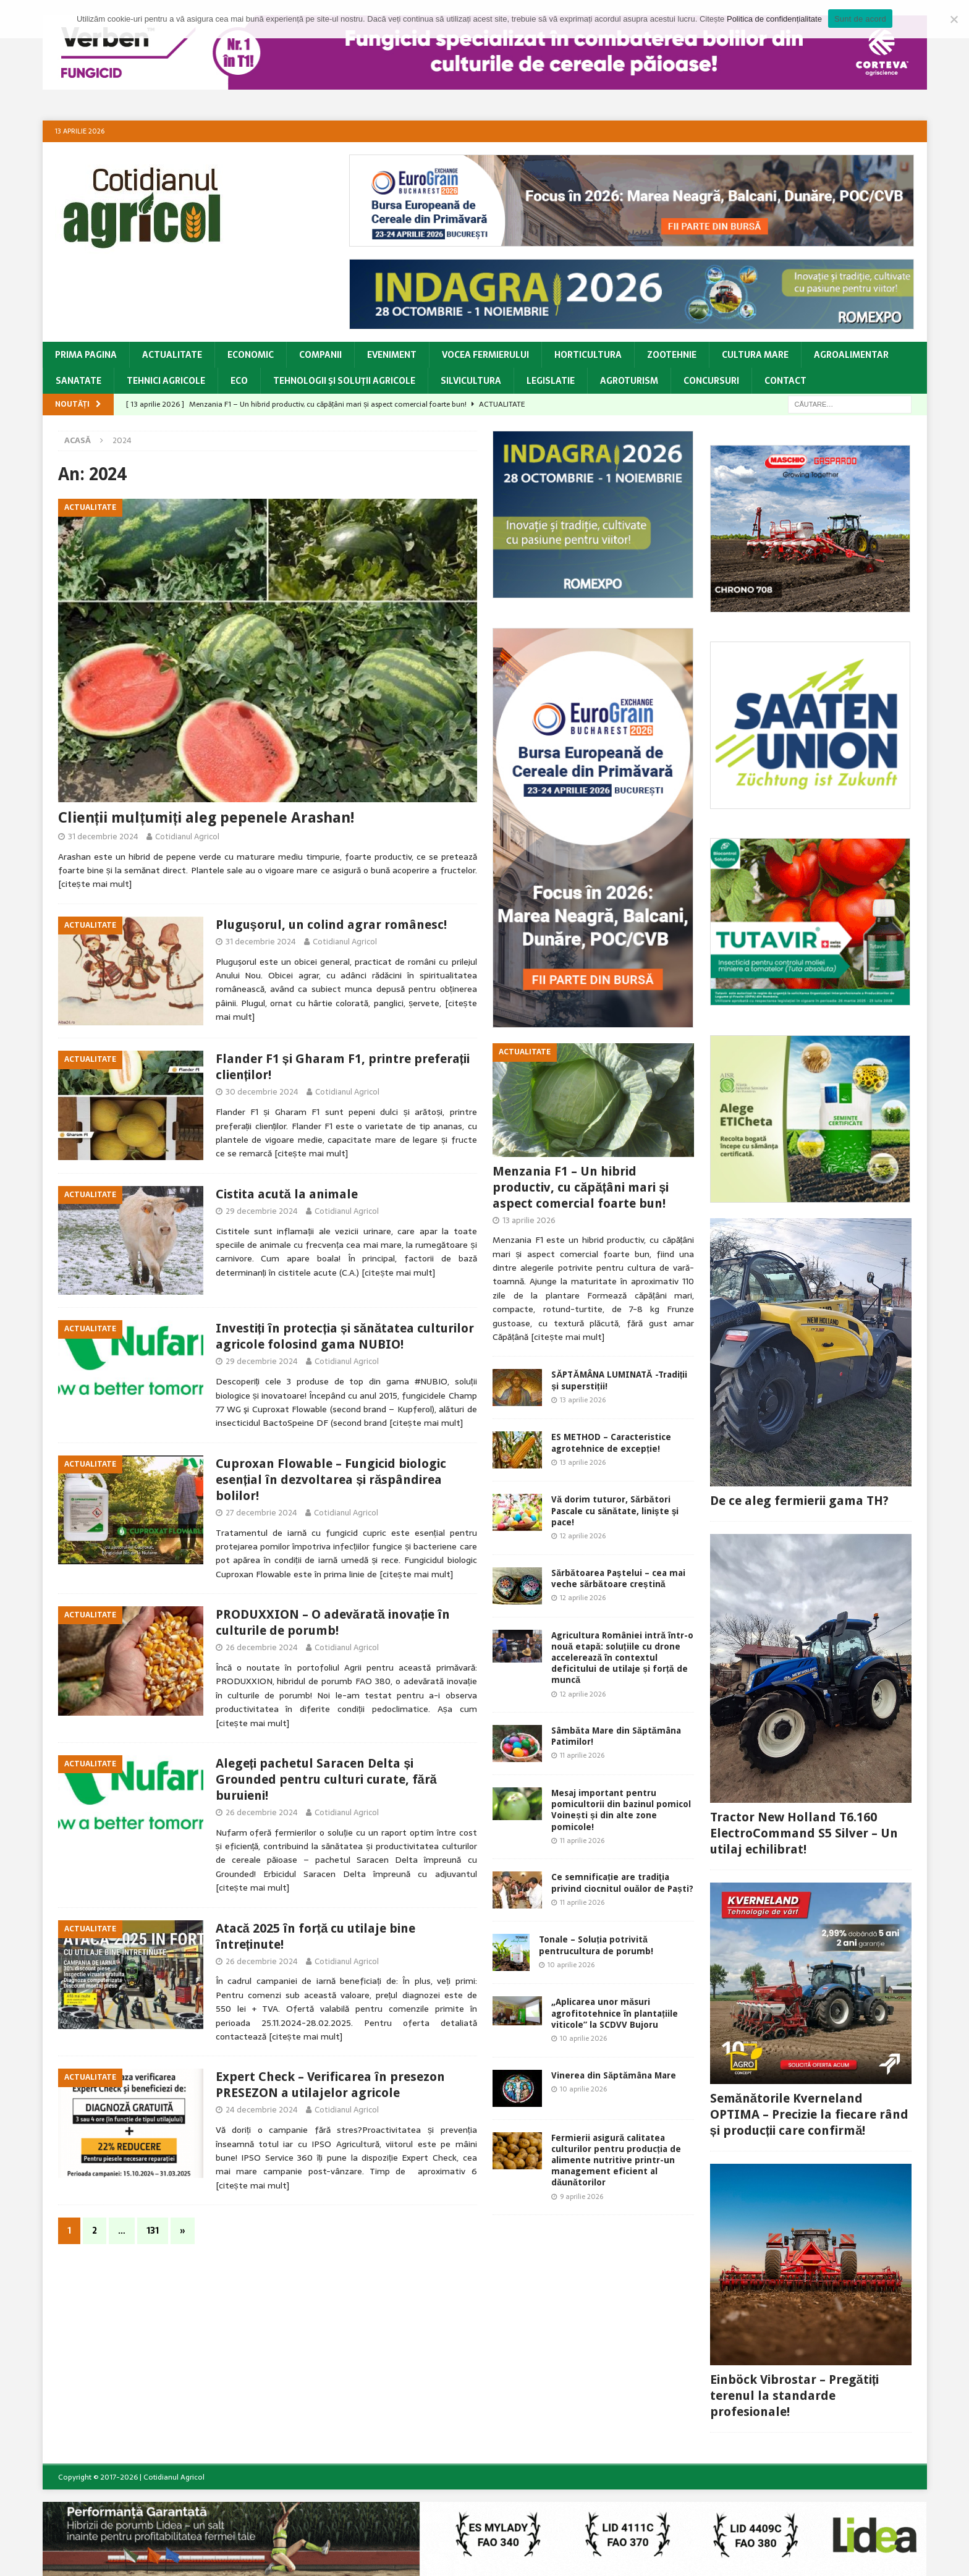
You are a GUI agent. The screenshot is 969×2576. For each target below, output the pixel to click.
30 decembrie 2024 (262, 1091)
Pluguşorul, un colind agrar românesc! (331, 924)
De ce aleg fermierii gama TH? (799, 1500)
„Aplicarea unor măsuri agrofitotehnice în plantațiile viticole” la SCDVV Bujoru (614, 2013)
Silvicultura (471, 381)
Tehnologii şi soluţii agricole (344, 381)
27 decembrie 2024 (261, 1512)
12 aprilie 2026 (583, 1535)
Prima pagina (86, 355)
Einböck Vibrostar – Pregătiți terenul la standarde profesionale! (794, 2395)
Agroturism (629, 381)
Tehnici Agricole (166, 381)
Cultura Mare (755, 355)
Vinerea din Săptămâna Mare (613, 2075)
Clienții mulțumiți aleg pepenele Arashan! (206, 817)
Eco (239, 381)
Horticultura (588, 355)
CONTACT (785, 381)
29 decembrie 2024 (262, 1211)
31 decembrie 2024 (103, 836)
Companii (320, 355)
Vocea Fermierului (485, 355)
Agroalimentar (851, 355)
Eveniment (392, 355)
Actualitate (172, 355)
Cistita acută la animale (287, 1194)
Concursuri (711, 381)
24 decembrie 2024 (262, 2109)
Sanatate (78, 381)
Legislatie (551, 381)
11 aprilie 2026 (582, 1755)
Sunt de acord (860, 18)
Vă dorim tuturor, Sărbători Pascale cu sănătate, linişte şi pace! (615, 1510)
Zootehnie (671, 355)
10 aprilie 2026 (571, 1964)
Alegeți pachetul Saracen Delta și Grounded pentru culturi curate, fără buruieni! (326, 1779)
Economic (250, 355)
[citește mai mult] (95, 884)
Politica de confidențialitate (774, 18)
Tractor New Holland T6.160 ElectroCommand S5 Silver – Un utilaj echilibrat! (804, 1833)
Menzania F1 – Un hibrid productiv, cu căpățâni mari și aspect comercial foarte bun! (581, 1187)
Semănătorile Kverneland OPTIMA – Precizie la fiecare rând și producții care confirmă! (809, 2114)
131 (152, 2230)
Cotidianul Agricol (187, 836)
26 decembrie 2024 (262, 1647)
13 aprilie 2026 (529, 1220)
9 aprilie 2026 (581, 2196)
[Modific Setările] (953, 19)
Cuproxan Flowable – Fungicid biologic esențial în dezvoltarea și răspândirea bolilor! (331, 1479)
